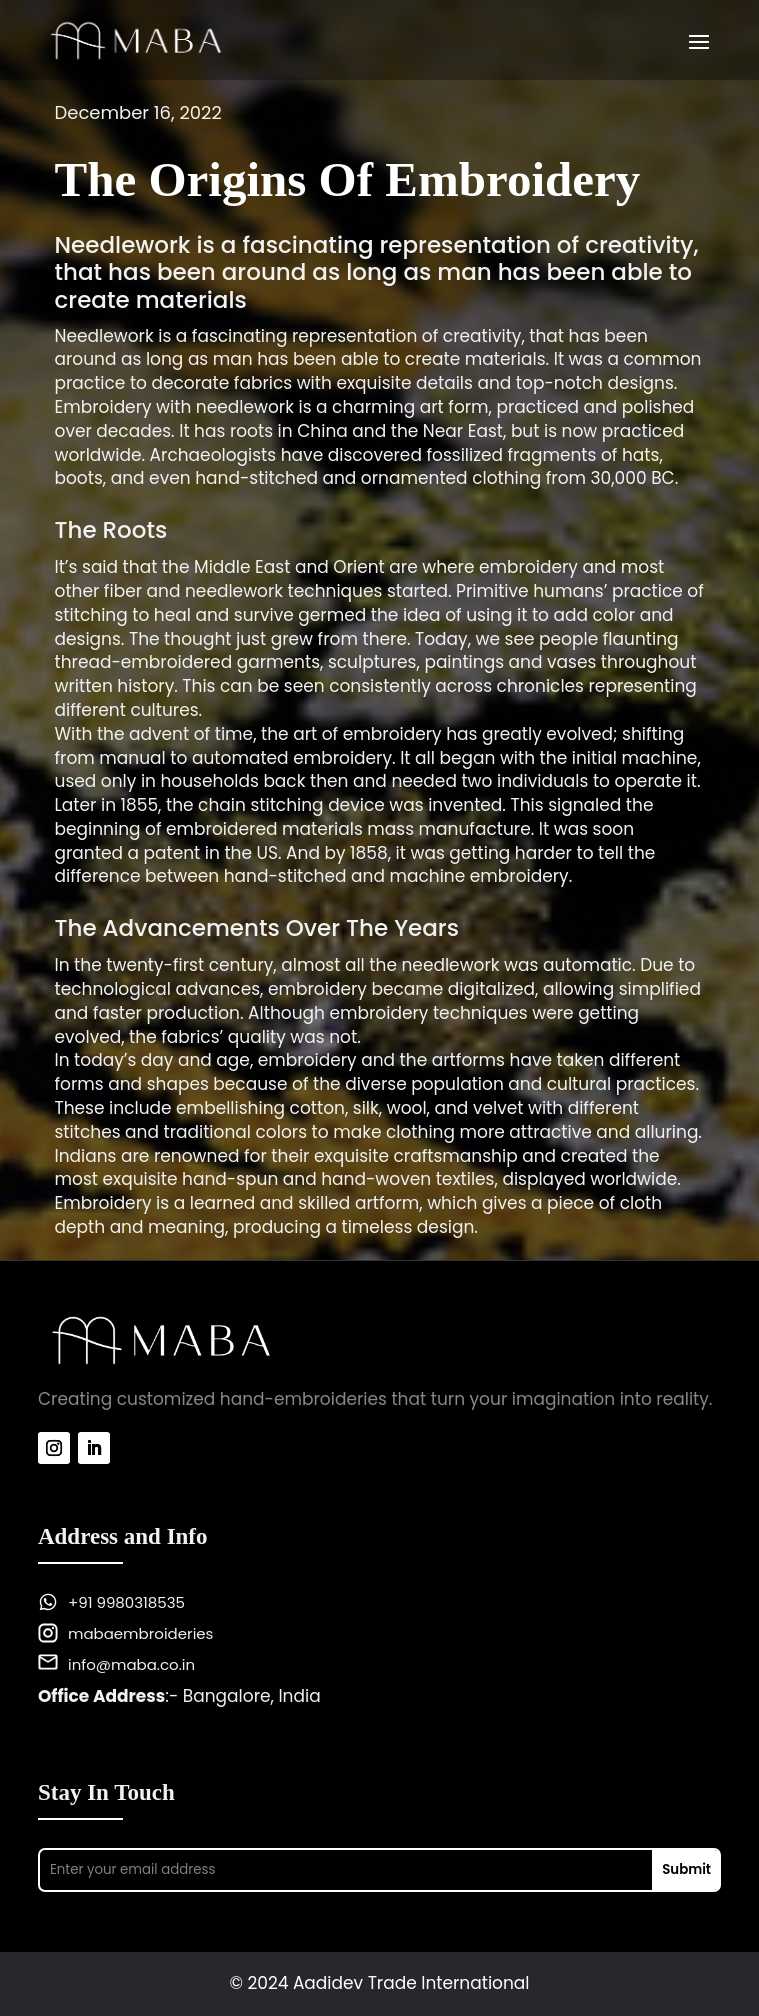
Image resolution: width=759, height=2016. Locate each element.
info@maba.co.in (131, 1664)
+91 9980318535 (126, 1602)
